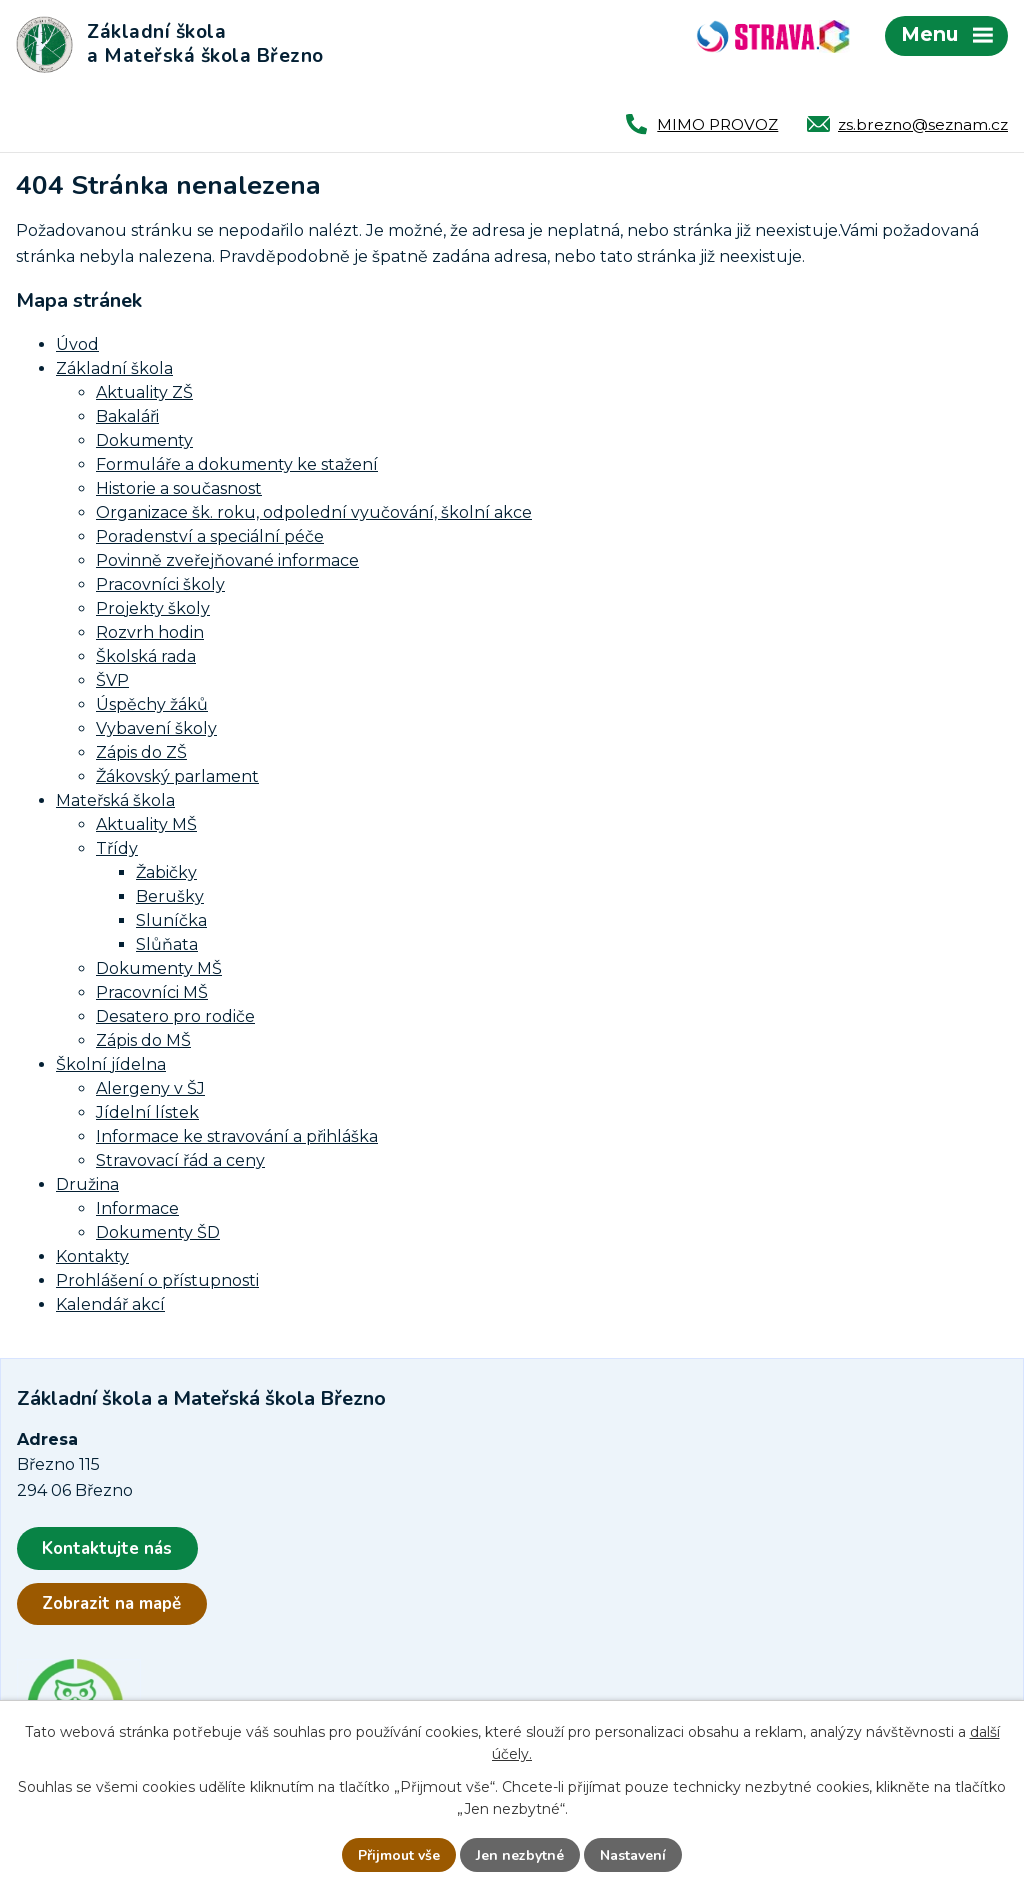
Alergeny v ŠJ (150, 1088)
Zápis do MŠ (143, 1040)
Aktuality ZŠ (144, 392)
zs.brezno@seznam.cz (923, 124)
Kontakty (92, 1256)
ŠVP (112, 680)
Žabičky (166, 872)
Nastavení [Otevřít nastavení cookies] (633, 1855)
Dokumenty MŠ (159, 968)
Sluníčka (171, 920)
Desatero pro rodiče (175, 1016)
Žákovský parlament (177, 776)
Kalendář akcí (110, 1304)
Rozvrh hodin (150, 632)
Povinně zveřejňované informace (227, 560)
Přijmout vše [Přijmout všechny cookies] (399, 1855)
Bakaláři (127, 416)
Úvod (77, 344)
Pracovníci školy (160, 584)
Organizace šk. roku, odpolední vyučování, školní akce (314, 512)
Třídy (117, 848)
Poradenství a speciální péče (210, 536)
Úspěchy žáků (152, 704)
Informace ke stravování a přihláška (237, 1136)
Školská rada (146, 656)
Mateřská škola (115, 800)
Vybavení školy (156, 728)
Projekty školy (153, 608)
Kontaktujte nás (107, 1548)
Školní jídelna (111, 1064)
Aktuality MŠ (146, 824)
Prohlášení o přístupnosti (157, 1280)
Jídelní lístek (147, 1112)
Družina (87, 1184)
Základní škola (114, 368)
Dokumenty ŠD (158, 1232)
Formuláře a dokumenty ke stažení (237, 464)
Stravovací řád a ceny (180, 1160)
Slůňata (167, 944)
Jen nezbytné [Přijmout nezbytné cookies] (520, 1855)
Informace (137, 1208)
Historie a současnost (179, 488)
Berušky (170, 896)
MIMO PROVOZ (717, 124)
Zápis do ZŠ (141, 752)
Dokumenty (144, 440)
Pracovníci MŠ (152, 992)
